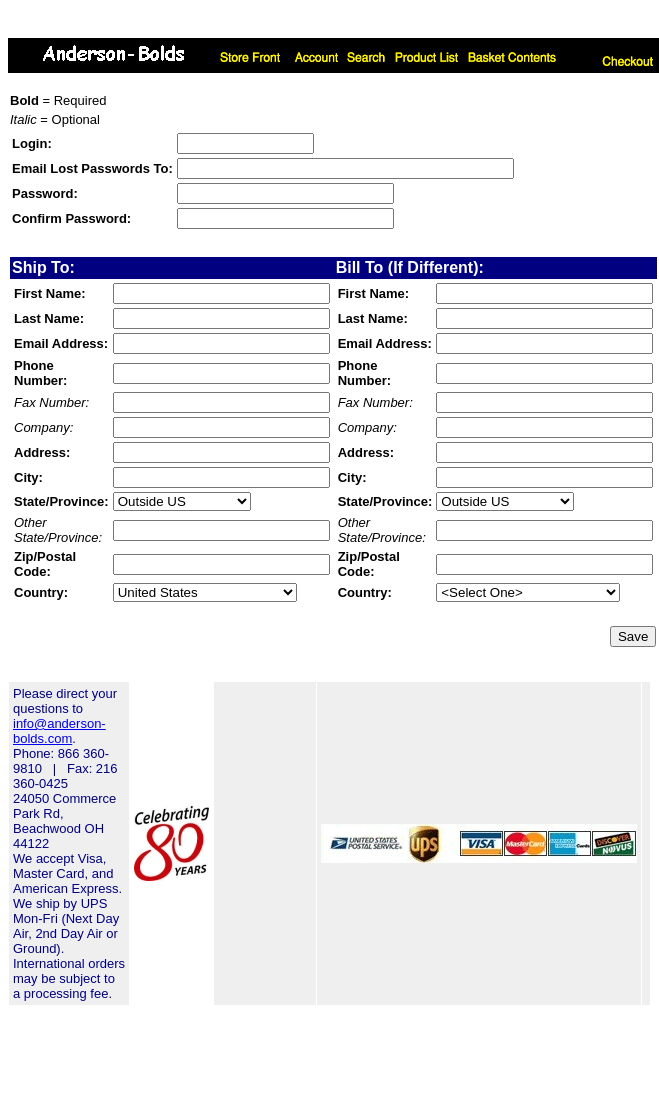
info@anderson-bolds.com (59, 731)
